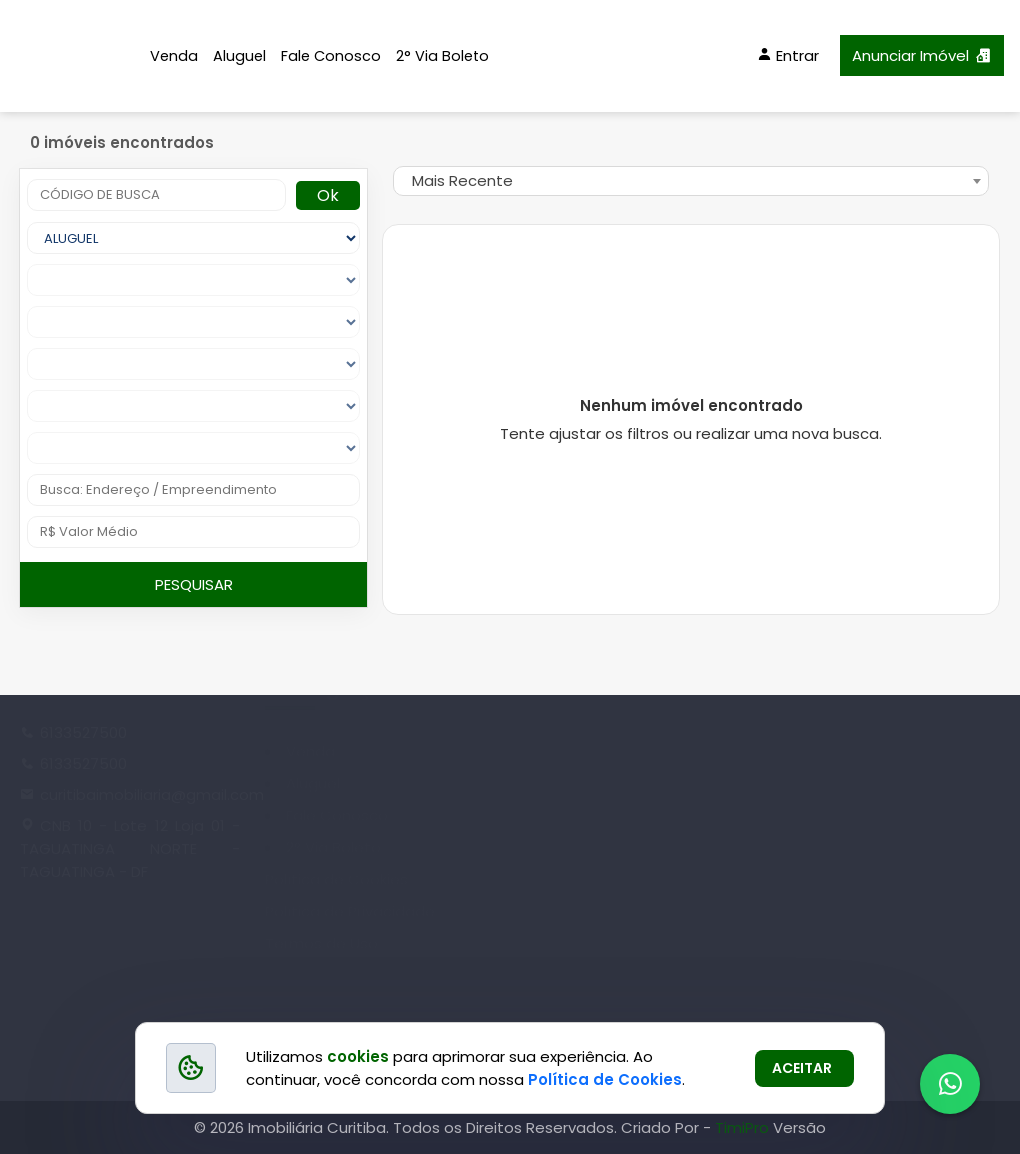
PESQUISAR (194, 584)
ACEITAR (802, 1068)
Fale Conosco (331, 56)
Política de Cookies (605, 1079)
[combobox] (691, 181)
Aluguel (239, 56)
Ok (328, 195)
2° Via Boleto (442, 56)
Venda (174, 56)
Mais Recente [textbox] (462, 180)
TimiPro (744, 1127)
